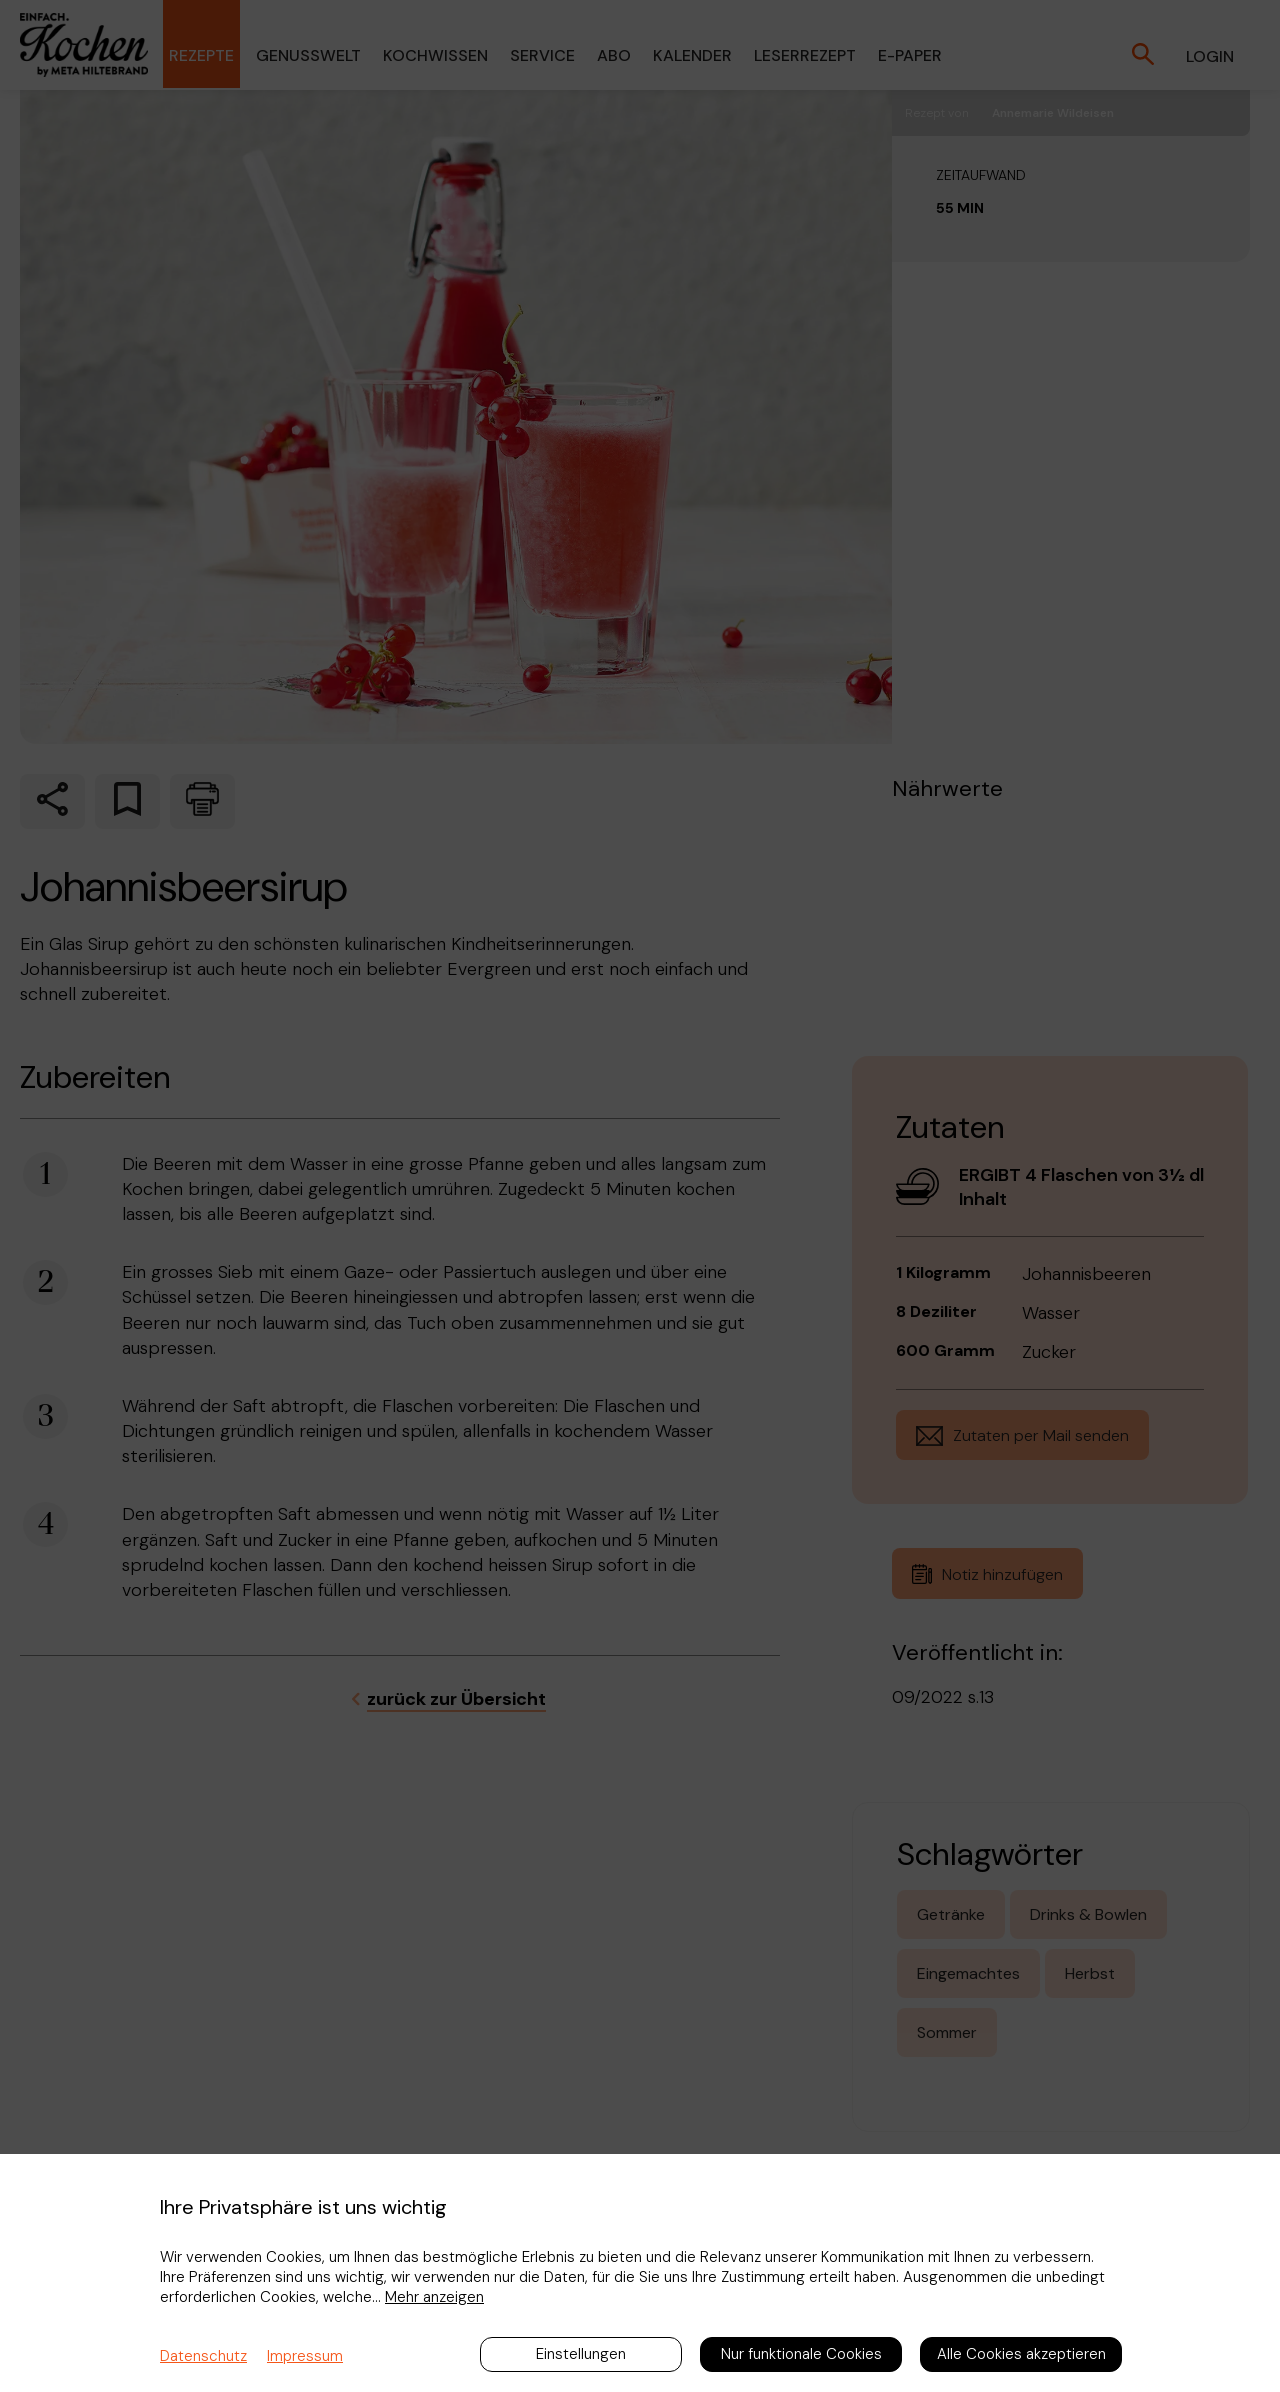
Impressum (305, 2356)
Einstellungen (581, 2354)
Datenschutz (203, 2356)
